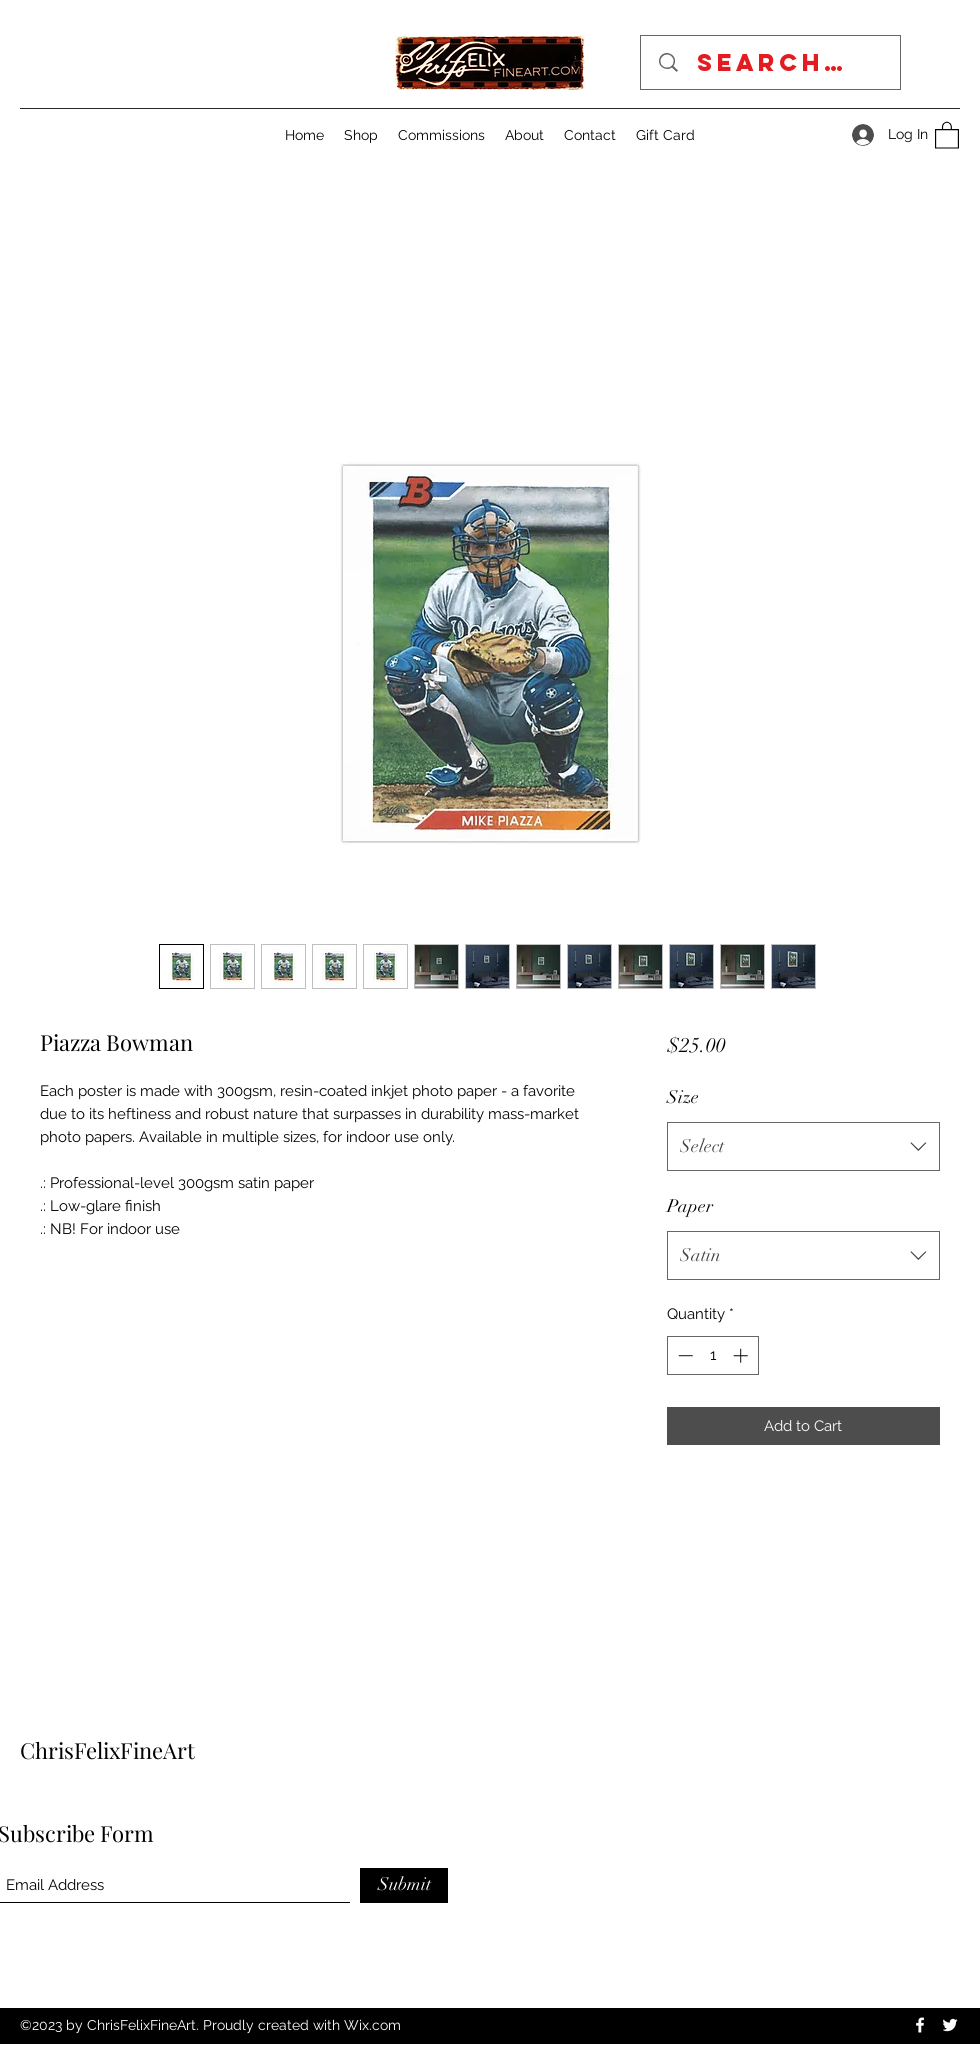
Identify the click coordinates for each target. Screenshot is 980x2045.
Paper (690, 1206)
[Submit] (404, 1885)
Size (683, 1097)
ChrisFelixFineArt (107, 1750)
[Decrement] (683, 1355)
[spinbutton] (712, 1355)
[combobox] (803, 1147)
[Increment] (742, 1355)
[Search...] (777, 62)
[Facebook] (920, 2025)
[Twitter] (950, 2025)
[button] (947, 134)
